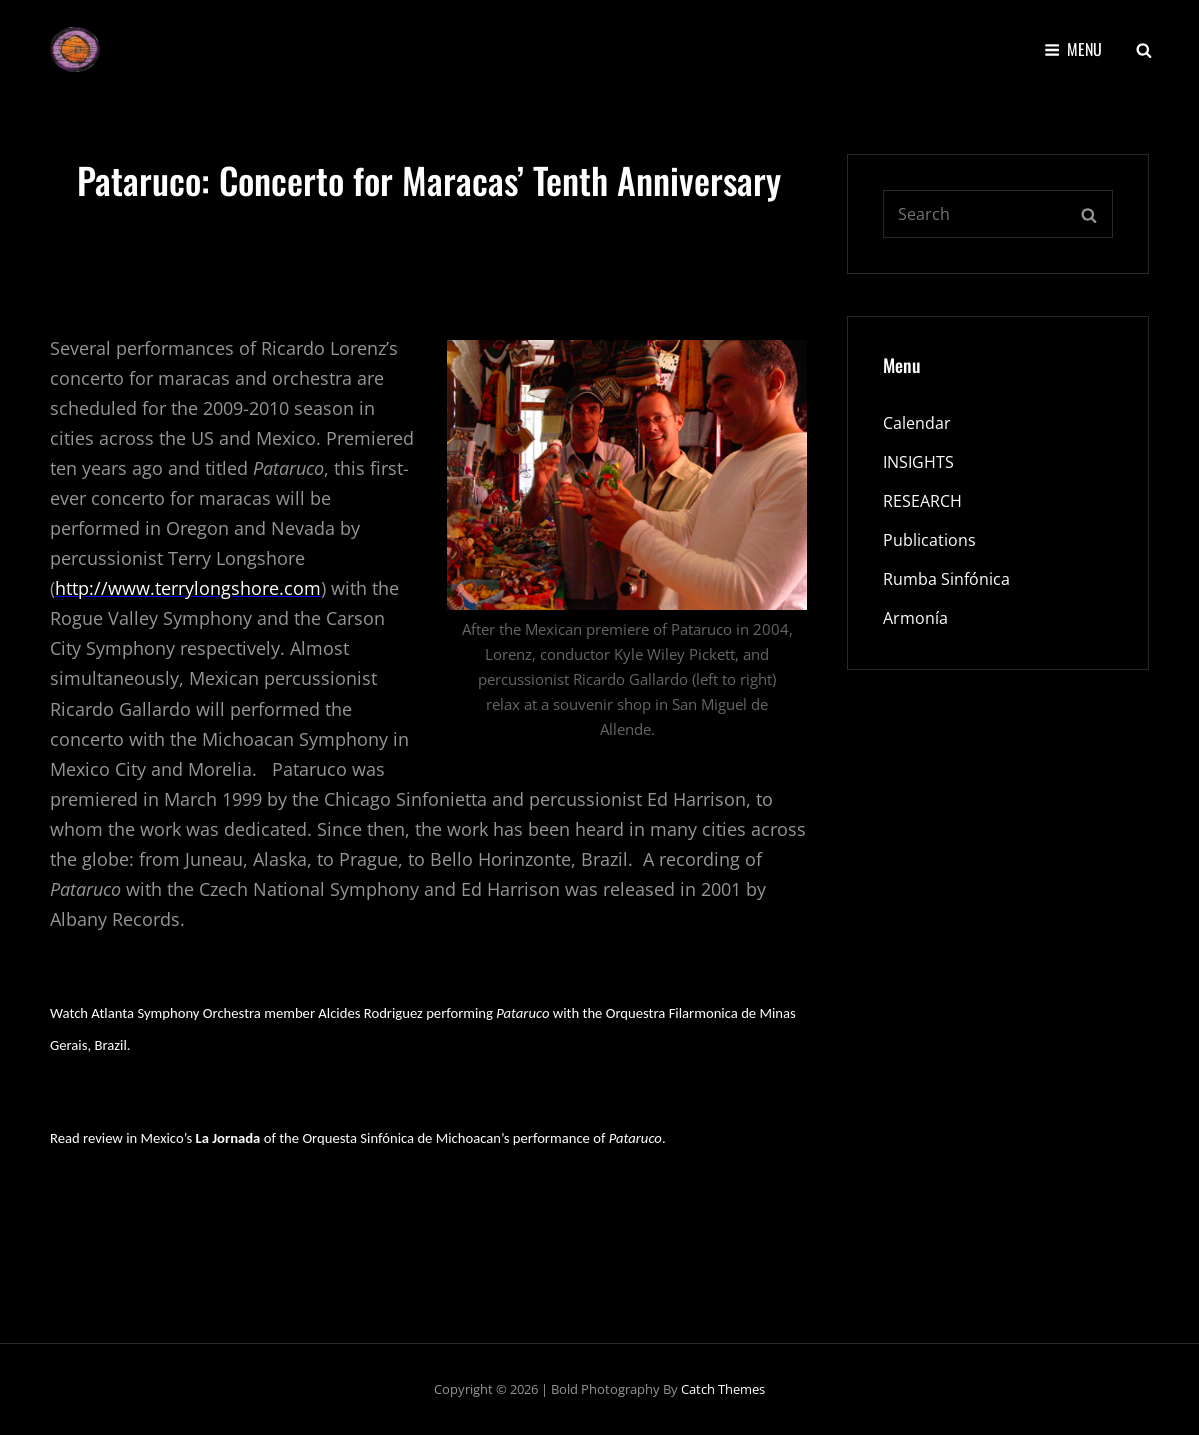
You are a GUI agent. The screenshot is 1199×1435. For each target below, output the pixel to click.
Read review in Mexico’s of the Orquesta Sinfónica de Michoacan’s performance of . (358, 1138)
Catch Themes (723, 1389)
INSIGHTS (918, 462)
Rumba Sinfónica (946, 579)
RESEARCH (922, 501)
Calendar (917, 423)
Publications (929, 540)
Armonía (915, 618)
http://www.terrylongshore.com (188, 588)
